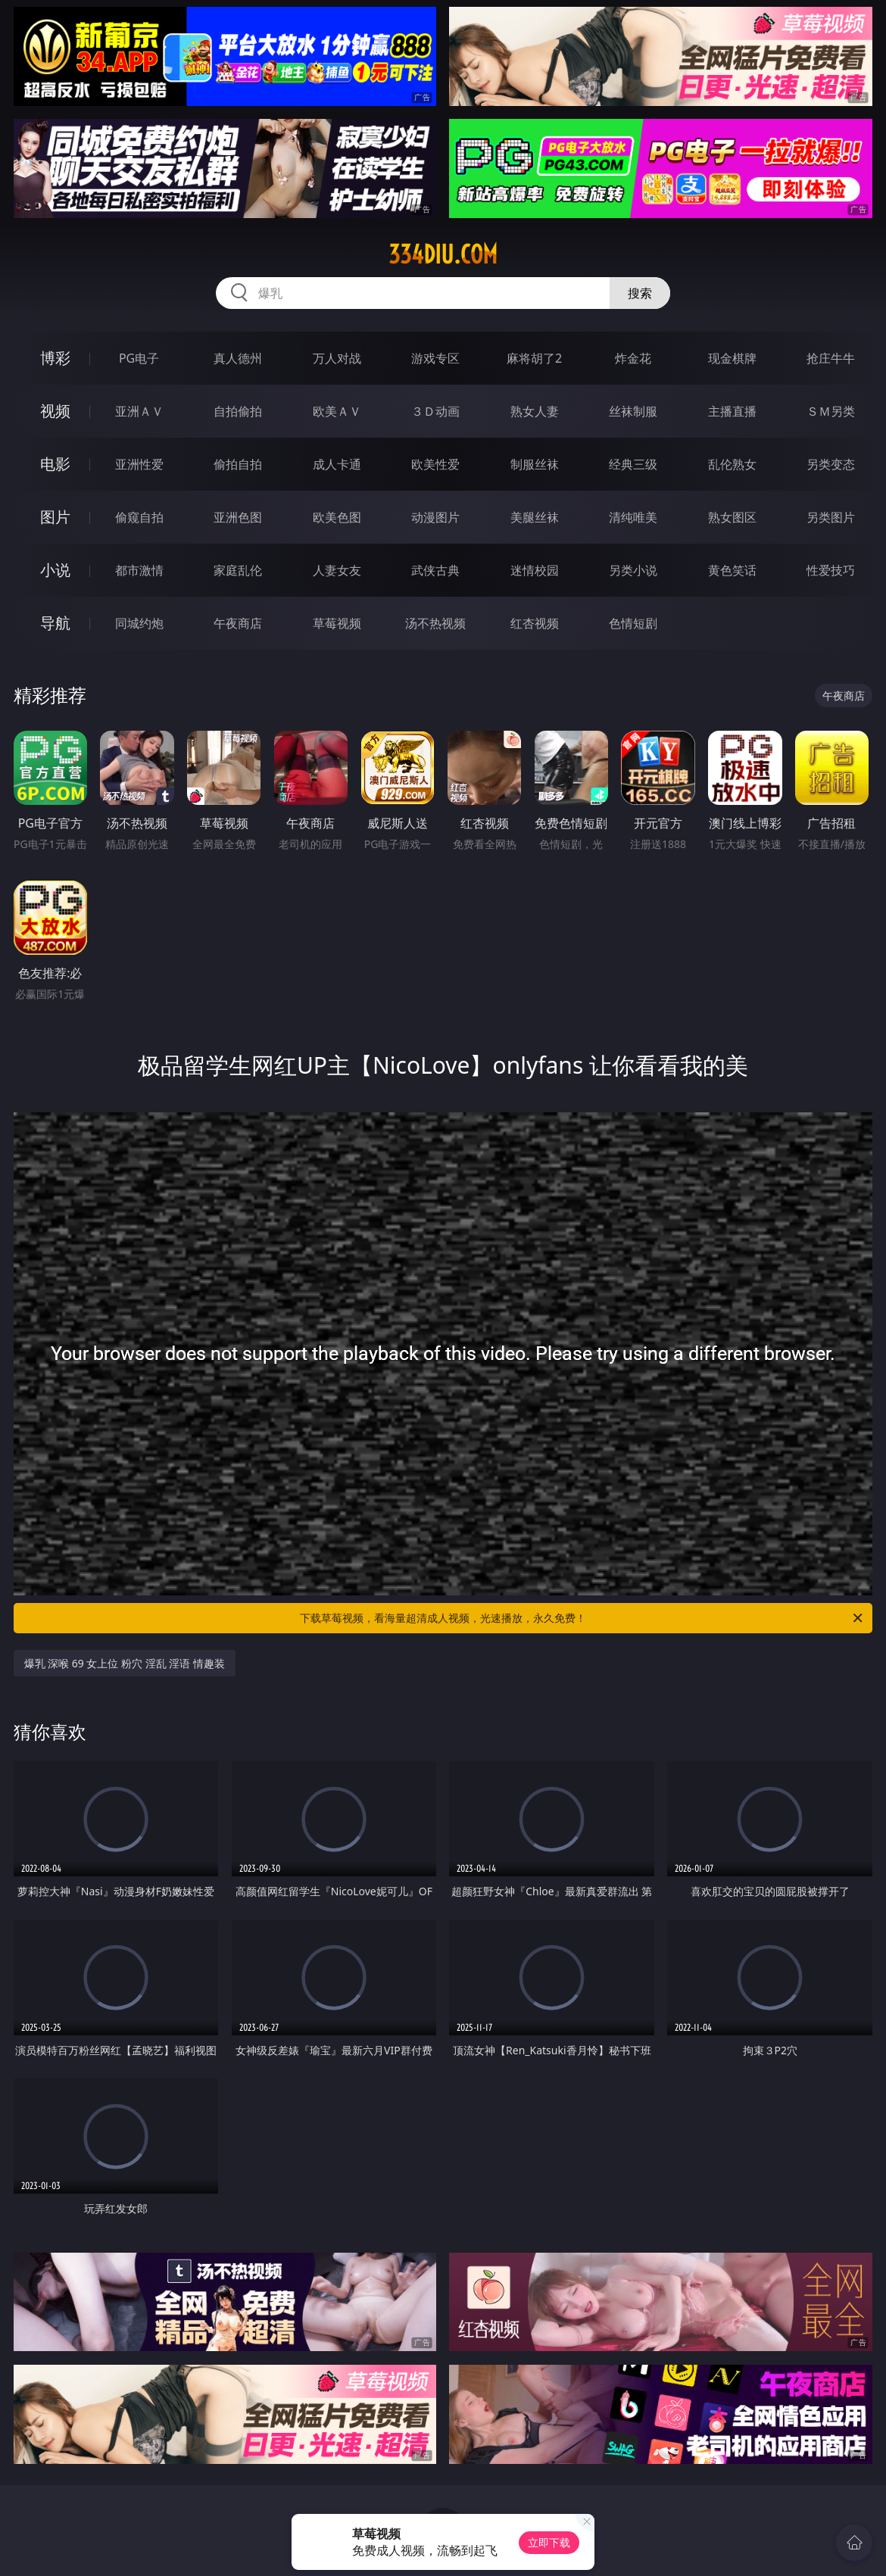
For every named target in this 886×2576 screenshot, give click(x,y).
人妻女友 (337, 570)
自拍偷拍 (238, 411)
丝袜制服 (633, 411)
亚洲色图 (238, 517)
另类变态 (830, 464)
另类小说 (633, 570)
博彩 (55, 358)
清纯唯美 (633, 517)
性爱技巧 (830, 570)
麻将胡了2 (534, 358)
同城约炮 (139, 623)
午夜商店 (238, 623)
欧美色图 (337, 517)
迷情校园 (534, 570)
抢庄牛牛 (830, 358)
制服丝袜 (534, 464)
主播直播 (732, 411)
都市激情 (139, 570)
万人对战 (337, 358)
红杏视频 (534, 623)
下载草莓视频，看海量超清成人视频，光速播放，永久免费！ (582, 1618)
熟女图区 (732, 517)
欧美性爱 (435, 464)
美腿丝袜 (534, 517)
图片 (55, 517)
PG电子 (139, 358)
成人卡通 (337, 464)
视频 (55, 411)
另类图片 (830, 517)
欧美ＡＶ (337, 411)
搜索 (640, 293)
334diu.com (443, 254)
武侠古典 (435, 570)
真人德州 (238, 358)
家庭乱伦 (238, 570)
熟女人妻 (534, 411)
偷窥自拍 (139, 517)
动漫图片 (435, 517)
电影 (55, 464)
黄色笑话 (732, 570)
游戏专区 (435, 358)
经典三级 (633, 464)
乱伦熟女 (732, 464)
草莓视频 (337, 623)
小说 (55, 570)
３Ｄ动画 (435, 411)
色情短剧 (633, 623)
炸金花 (633, 358)
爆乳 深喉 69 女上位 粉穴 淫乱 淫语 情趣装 (125, 1663)
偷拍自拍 (238, 464)
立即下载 (549, 2542)
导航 (55, 623)
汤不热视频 (435, 623)
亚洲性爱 (139, 464)
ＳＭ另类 (830, 411)
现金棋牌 (732, 358)
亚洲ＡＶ (139, 411)
